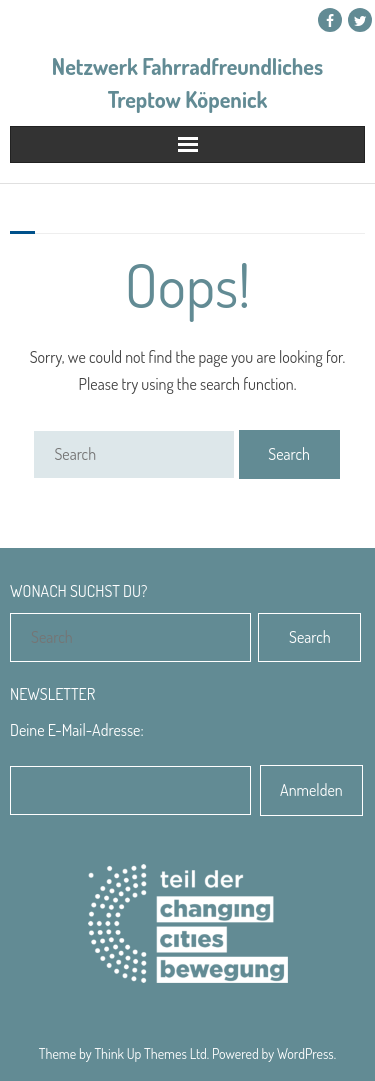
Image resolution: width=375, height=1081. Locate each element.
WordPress (305, 1053)
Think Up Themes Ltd (150, 1053)
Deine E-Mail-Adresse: (77, 730)
